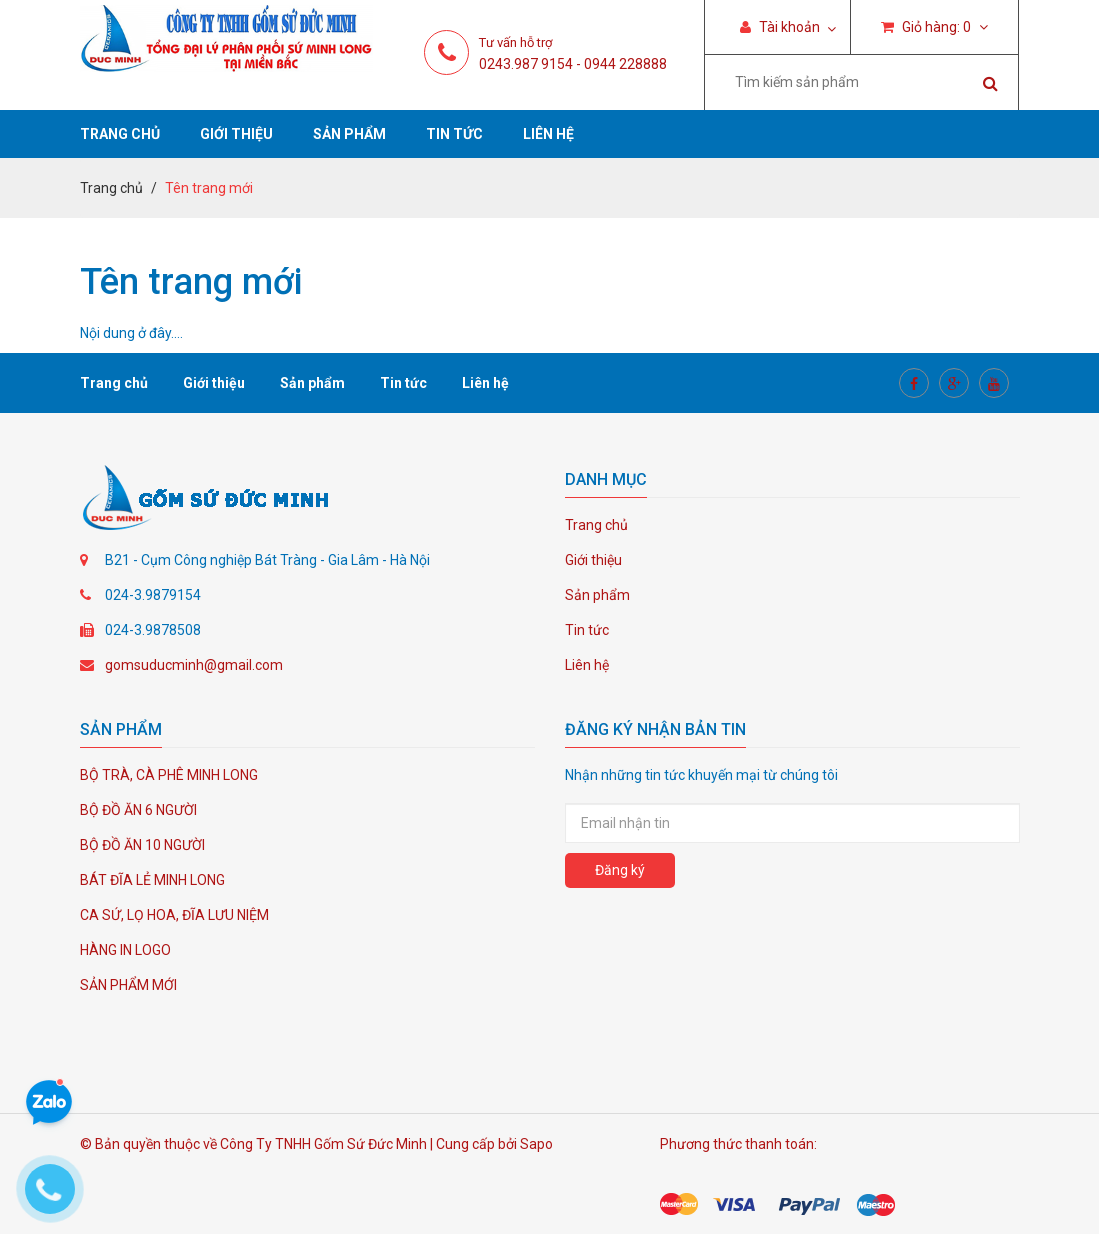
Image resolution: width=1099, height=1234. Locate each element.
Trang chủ (120, 134)
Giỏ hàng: (934, 27)
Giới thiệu (236, 134)
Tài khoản (780, 27)
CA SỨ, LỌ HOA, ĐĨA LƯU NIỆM (174, 915)
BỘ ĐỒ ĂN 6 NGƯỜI (138, 810)
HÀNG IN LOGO (125, 950)
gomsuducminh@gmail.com (194, 665)
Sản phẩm (349, 134)
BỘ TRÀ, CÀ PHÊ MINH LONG (169, 775)
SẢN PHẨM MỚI (128, 985)
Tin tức (454, 134)
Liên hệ (548, 134)
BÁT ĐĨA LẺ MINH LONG (152, 880)
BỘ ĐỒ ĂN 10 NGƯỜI (142, 845)
